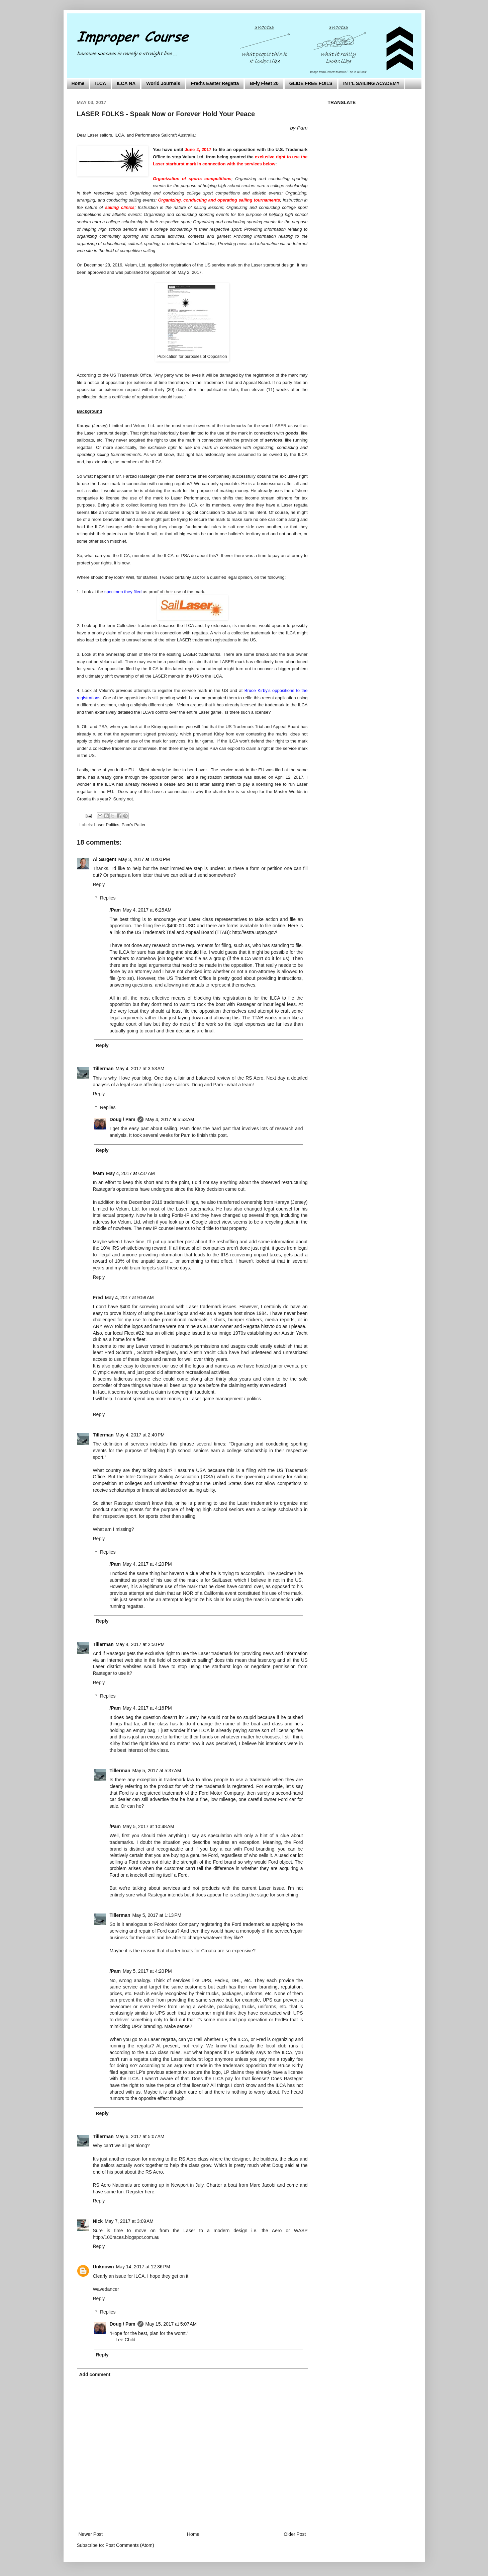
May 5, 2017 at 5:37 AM (156, 1770)
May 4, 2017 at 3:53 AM (140, 1068)
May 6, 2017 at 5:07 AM (140, 2136)
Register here (140, 2191)
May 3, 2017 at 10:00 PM (144, 859)
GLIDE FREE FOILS (310, 83)
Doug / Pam (122, 1119)
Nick (98, 2221)
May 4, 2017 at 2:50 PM (140, 1644)
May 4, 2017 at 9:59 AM (129, 1297)
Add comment (94, 2374)
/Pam (115, 910)
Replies (108, 898)
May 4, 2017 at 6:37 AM (130, 1173)
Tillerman (103, 1068)
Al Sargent (104, 859)
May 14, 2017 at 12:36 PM (143, 2266)
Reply (99, 884)
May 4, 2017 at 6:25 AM (147, 910)
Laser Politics (106, 825)
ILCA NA (126, 83)
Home (78, 83)
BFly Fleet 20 (264, 83)
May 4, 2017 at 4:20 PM (147, 1564)
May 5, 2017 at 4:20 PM (147, 1971)
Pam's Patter (134, 825)
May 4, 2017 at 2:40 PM (140, 1434)
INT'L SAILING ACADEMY (371, 83)
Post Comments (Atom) (129, 2545)
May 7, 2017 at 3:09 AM (129, 2221)
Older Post (295, 2534)
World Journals (163, 83)
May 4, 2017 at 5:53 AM (169, 1119)
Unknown (103, 2266)
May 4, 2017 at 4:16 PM (147, 1708)
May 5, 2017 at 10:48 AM (148, 1826)
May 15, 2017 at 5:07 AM (171, 2324)
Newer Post (91, 2534)
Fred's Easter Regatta (215, 83)
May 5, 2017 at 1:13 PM (157, 1915)
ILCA (100, 83)
